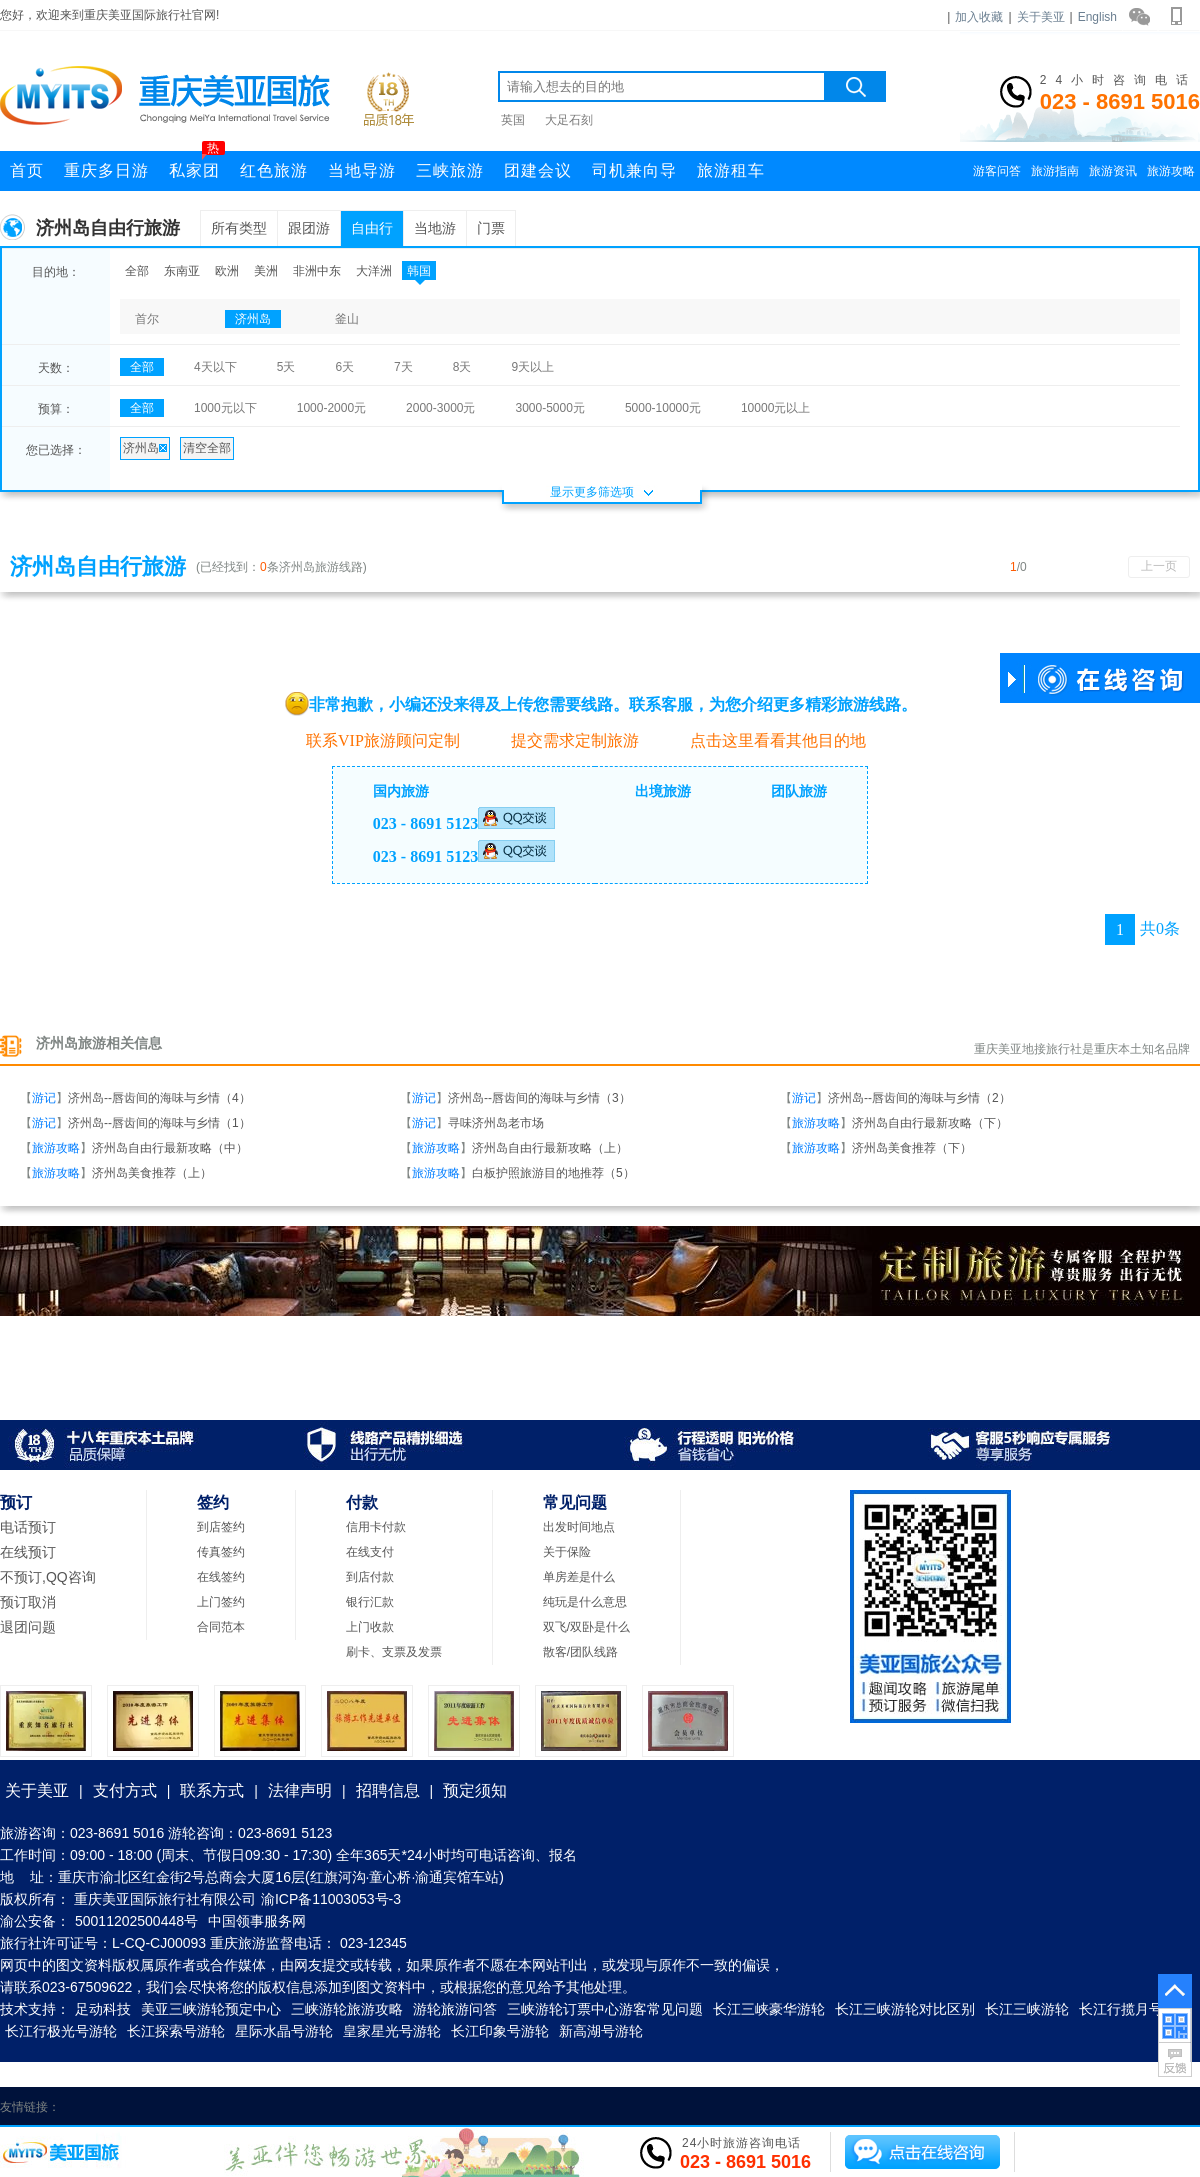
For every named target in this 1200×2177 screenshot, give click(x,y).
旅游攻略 (1171, 171)
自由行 (372, 228)
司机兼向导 (634, 170)
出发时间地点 (579, 1527)
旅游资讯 (1113, 171)
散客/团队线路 (580, 1652)
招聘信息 (388, 1790)
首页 (27, 170)
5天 (286, 367)
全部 (137, 271)
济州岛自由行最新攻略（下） (930, 1123)
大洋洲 (374, 271)
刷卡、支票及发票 (394, 1652)
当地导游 (362, 170)
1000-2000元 (331, 408)
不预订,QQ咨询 (48, 1577)
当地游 (435, 228)
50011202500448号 (136, 1921)
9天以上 (532, 367)
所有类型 (239, 228)
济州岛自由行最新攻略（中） (170, 1148)
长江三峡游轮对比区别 (905, 2009)
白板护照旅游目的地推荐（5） (553, 1173)
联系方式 (212, 1790)
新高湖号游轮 (601, 2031)
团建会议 (538, 170)
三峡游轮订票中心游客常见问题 (605, 2009)
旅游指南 (1055, 171)
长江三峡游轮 (1027, 2009)
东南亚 (182, 271)
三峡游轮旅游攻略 (347, 2009)
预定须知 (475, 1790)
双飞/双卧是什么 (586, 1627)
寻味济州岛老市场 (496, 1123)
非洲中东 (317, 271)
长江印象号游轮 (500, 2031)
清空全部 (207, 448)
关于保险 (567, 1552)
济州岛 (253, 319)
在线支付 (370, 1552)
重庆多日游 (106, 170)
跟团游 (309, 228)
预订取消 (28, 1602)
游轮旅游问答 (455, 2009)
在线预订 (28, 1552)
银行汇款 (370, 1602)
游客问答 (997, 171)
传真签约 (221, 1552)
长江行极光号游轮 (61, 2031)
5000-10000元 (663, 408)
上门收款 (370, 1627)
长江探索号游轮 (176, 2031)
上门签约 (221, 1602)
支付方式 (125, 1790)
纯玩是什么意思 (585, 1602)
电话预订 (28, 1527)
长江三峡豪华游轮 (769, 2009)
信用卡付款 (376, 1527)
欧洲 (227, 271)
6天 (344, 367)
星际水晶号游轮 (284, 2031)
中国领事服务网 (257, 1921)
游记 (44, 1098)
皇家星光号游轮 (392, 2031)
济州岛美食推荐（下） (912, 1148)
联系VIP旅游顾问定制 (372, 739)
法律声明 (300, 1790)
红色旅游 (274, 170)
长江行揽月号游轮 (1135, 2009)
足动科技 (103, 2009)
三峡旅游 (450, 170)
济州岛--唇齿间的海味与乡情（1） (159, 1123)
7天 (403, 367)
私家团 (197, 165)
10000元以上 (775, 408)
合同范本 (221, 1627)
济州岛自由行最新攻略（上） (550, 1148)
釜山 (347, 319)
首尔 (147, 319)
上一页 (1159, 566)
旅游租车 (731, 170)
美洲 (266, 271)
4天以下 (215, 367)
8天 (462, 367)
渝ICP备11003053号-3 (331, 1899)
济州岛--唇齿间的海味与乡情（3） (539, 1098)
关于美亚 (1041, 17)
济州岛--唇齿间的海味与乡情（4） (159, 1098)
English (1097, 17)
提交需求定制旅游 (564, 740)
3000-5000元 (549, 408)
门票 (491, 228)
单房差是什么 (579, 1577)
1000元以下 (225, 408)
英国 (513, 120)
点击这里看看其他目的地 (767, 740)
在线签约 (221, 1577)
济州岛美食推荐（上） (152, 1173)
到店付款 (370, 1577)
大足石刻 (569, 120)
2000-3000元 (440, 408)
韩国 (419, 271)
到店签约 (221, 1527)
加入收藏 (979, 17)
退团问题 (28, 1627)
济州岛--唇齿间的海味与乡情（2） (919, 1098)
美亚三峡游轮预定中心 (211, 2009)
